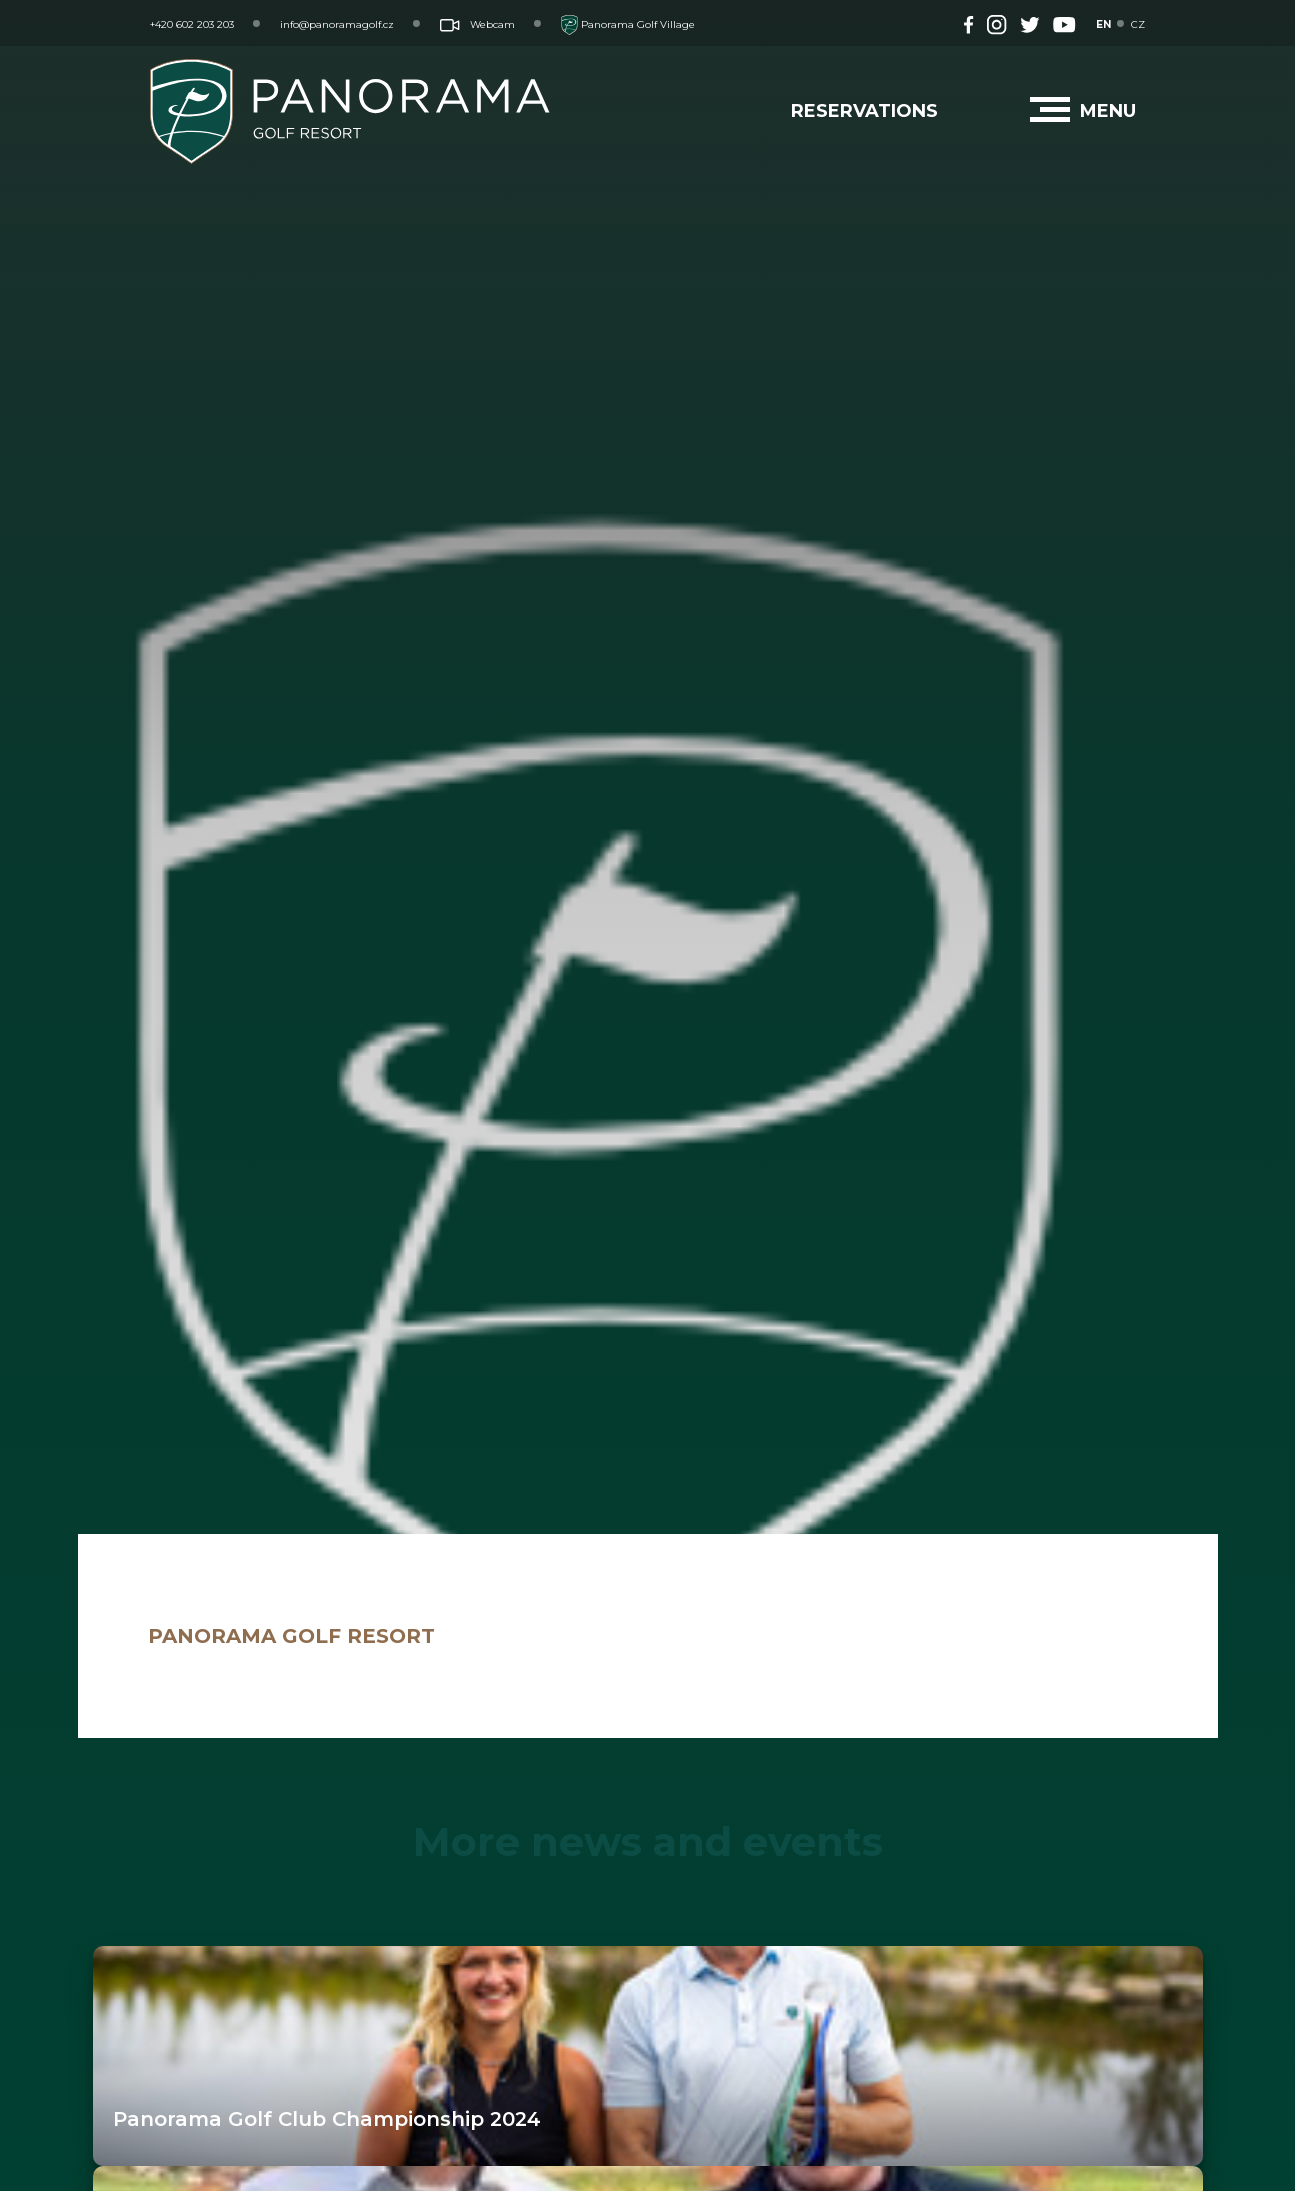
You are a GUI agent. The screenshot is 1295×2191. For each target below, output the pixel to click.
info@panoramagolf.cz (337, 24)
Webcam (477, 24)
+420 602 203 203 (192, 24)
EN (1103, 24)
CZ (1138, 24)
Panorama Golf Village (628, 24)
